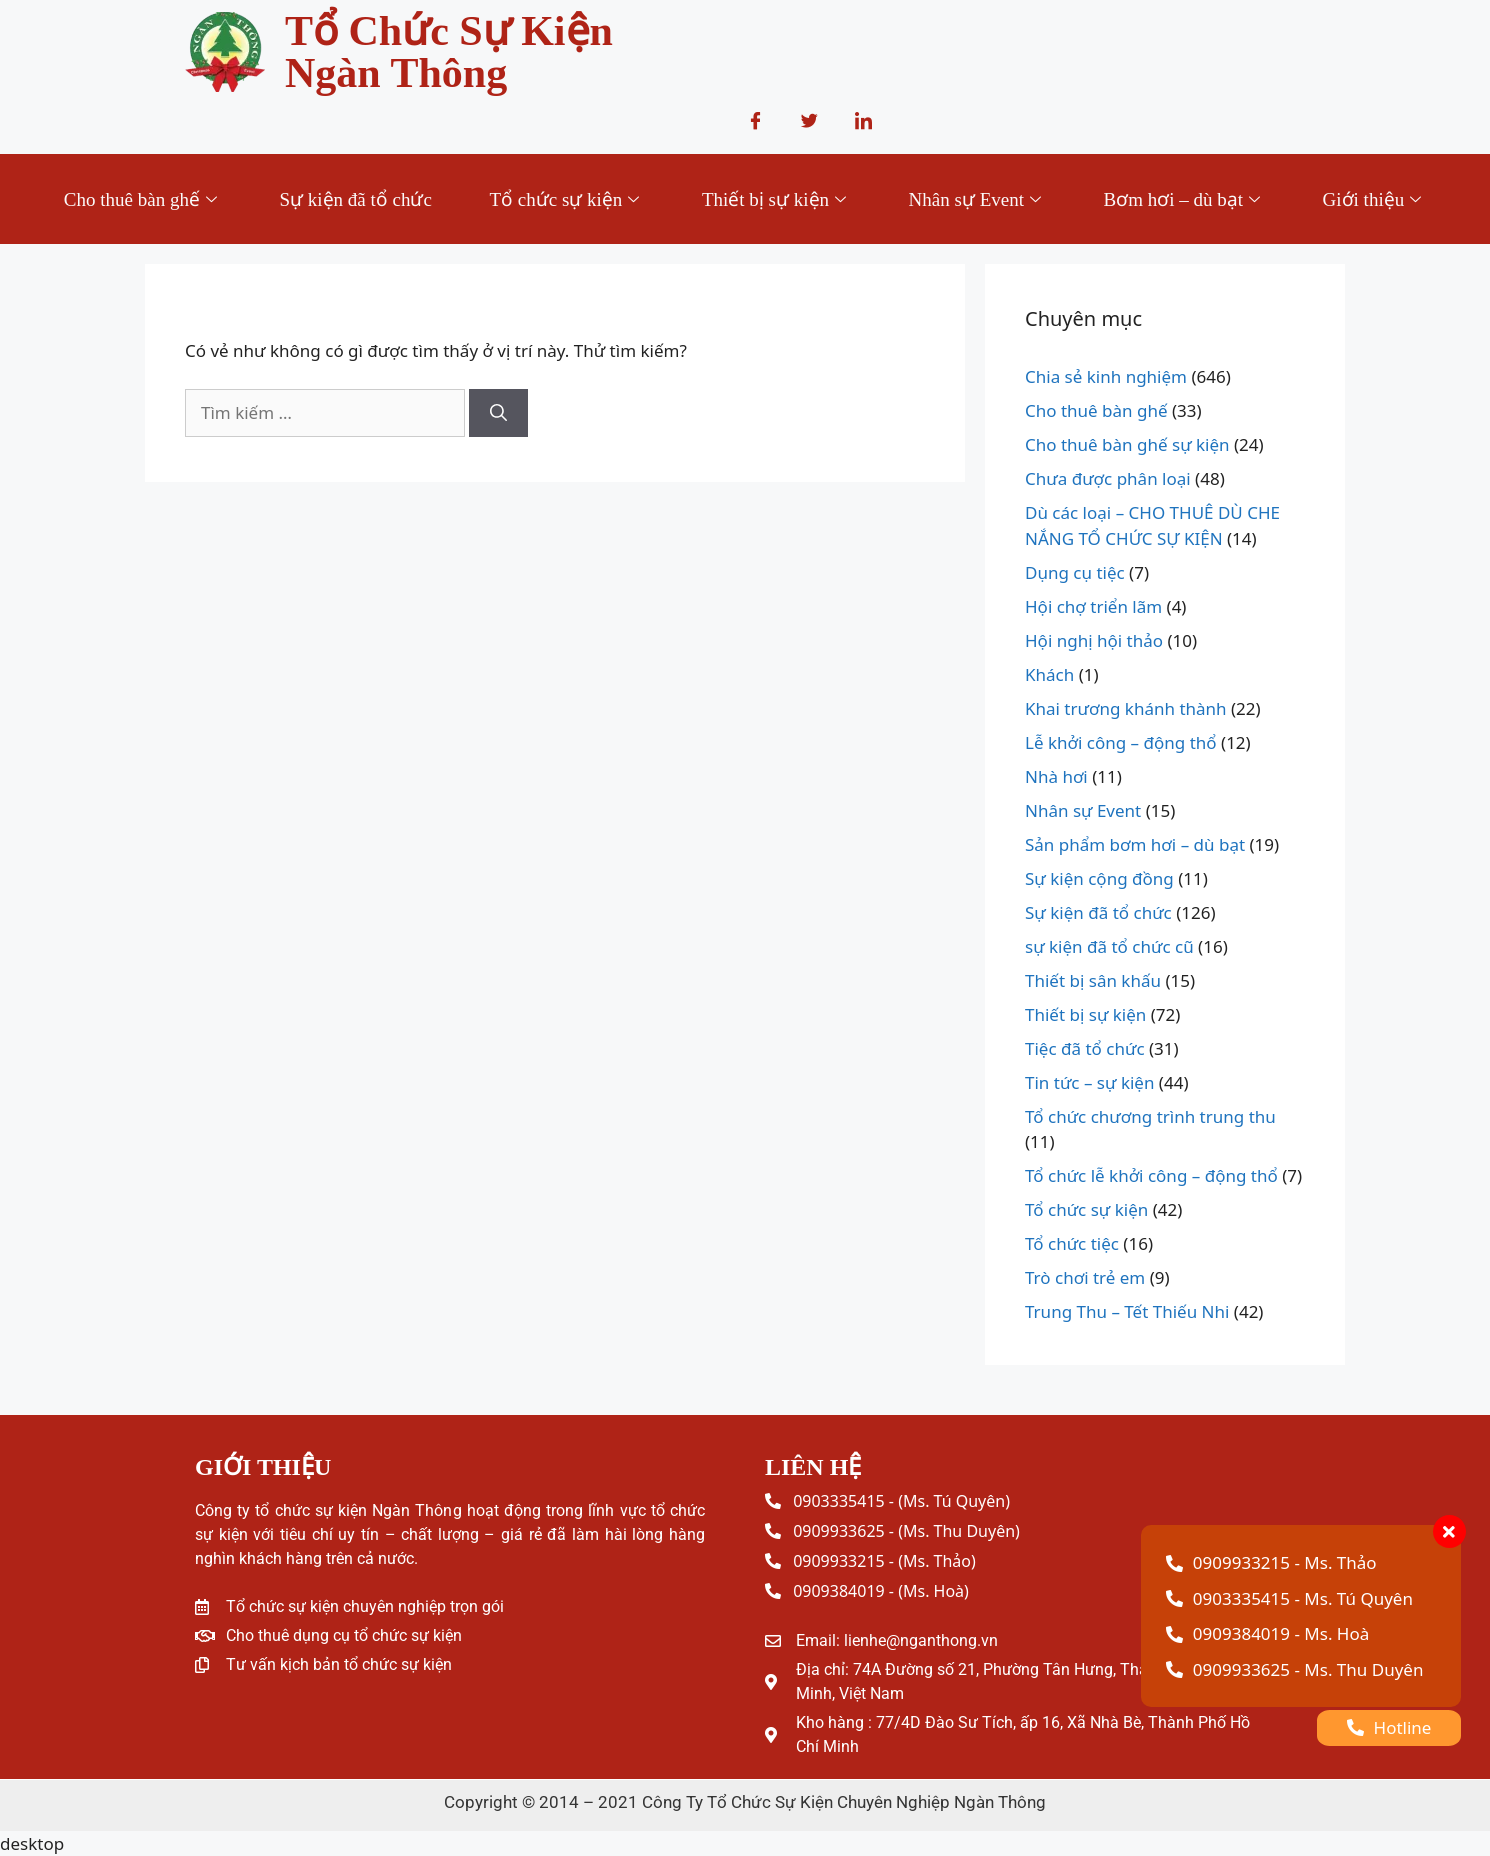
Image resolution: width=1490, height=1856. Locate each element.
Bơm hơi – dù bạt (1185, 199)
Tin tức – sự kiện (1089, 1082)
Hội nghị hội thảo (1094, 640)
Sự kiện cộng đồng (1099, 878)
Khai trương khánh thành (1126, 708)
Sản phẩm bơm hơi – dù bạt (1135, 844)
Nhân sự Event (977, 199)
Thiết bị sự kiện (776, 199)
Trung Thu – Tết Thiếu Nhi (1127, 1311)
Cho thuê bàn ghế (142, 199)
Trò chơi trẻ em (1085, 1277)
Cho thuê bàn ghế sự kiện (1127, 444)
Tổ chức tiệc (1072, 1243)
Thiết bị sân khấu (1093, 980)
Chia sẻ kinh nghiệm (1106, 376)
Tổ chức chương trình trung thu (1150, 1116)
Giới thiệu (1376, 199)
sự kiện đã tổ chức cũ (1109, 946)
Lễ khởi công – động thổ (1121, 742)
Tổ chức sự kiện (566, 199)
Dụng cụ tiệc (1075, 572)
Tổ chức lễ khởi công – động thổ (1151, 1175)
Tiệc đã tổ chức (1085, 1048)
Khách (1049, 674)
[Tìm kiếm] (498, 413)
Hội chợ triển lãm (1093, 606)
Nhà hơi (1056, 776)
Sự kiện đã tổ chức (355, 199)
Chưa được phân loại (1108, 478)
